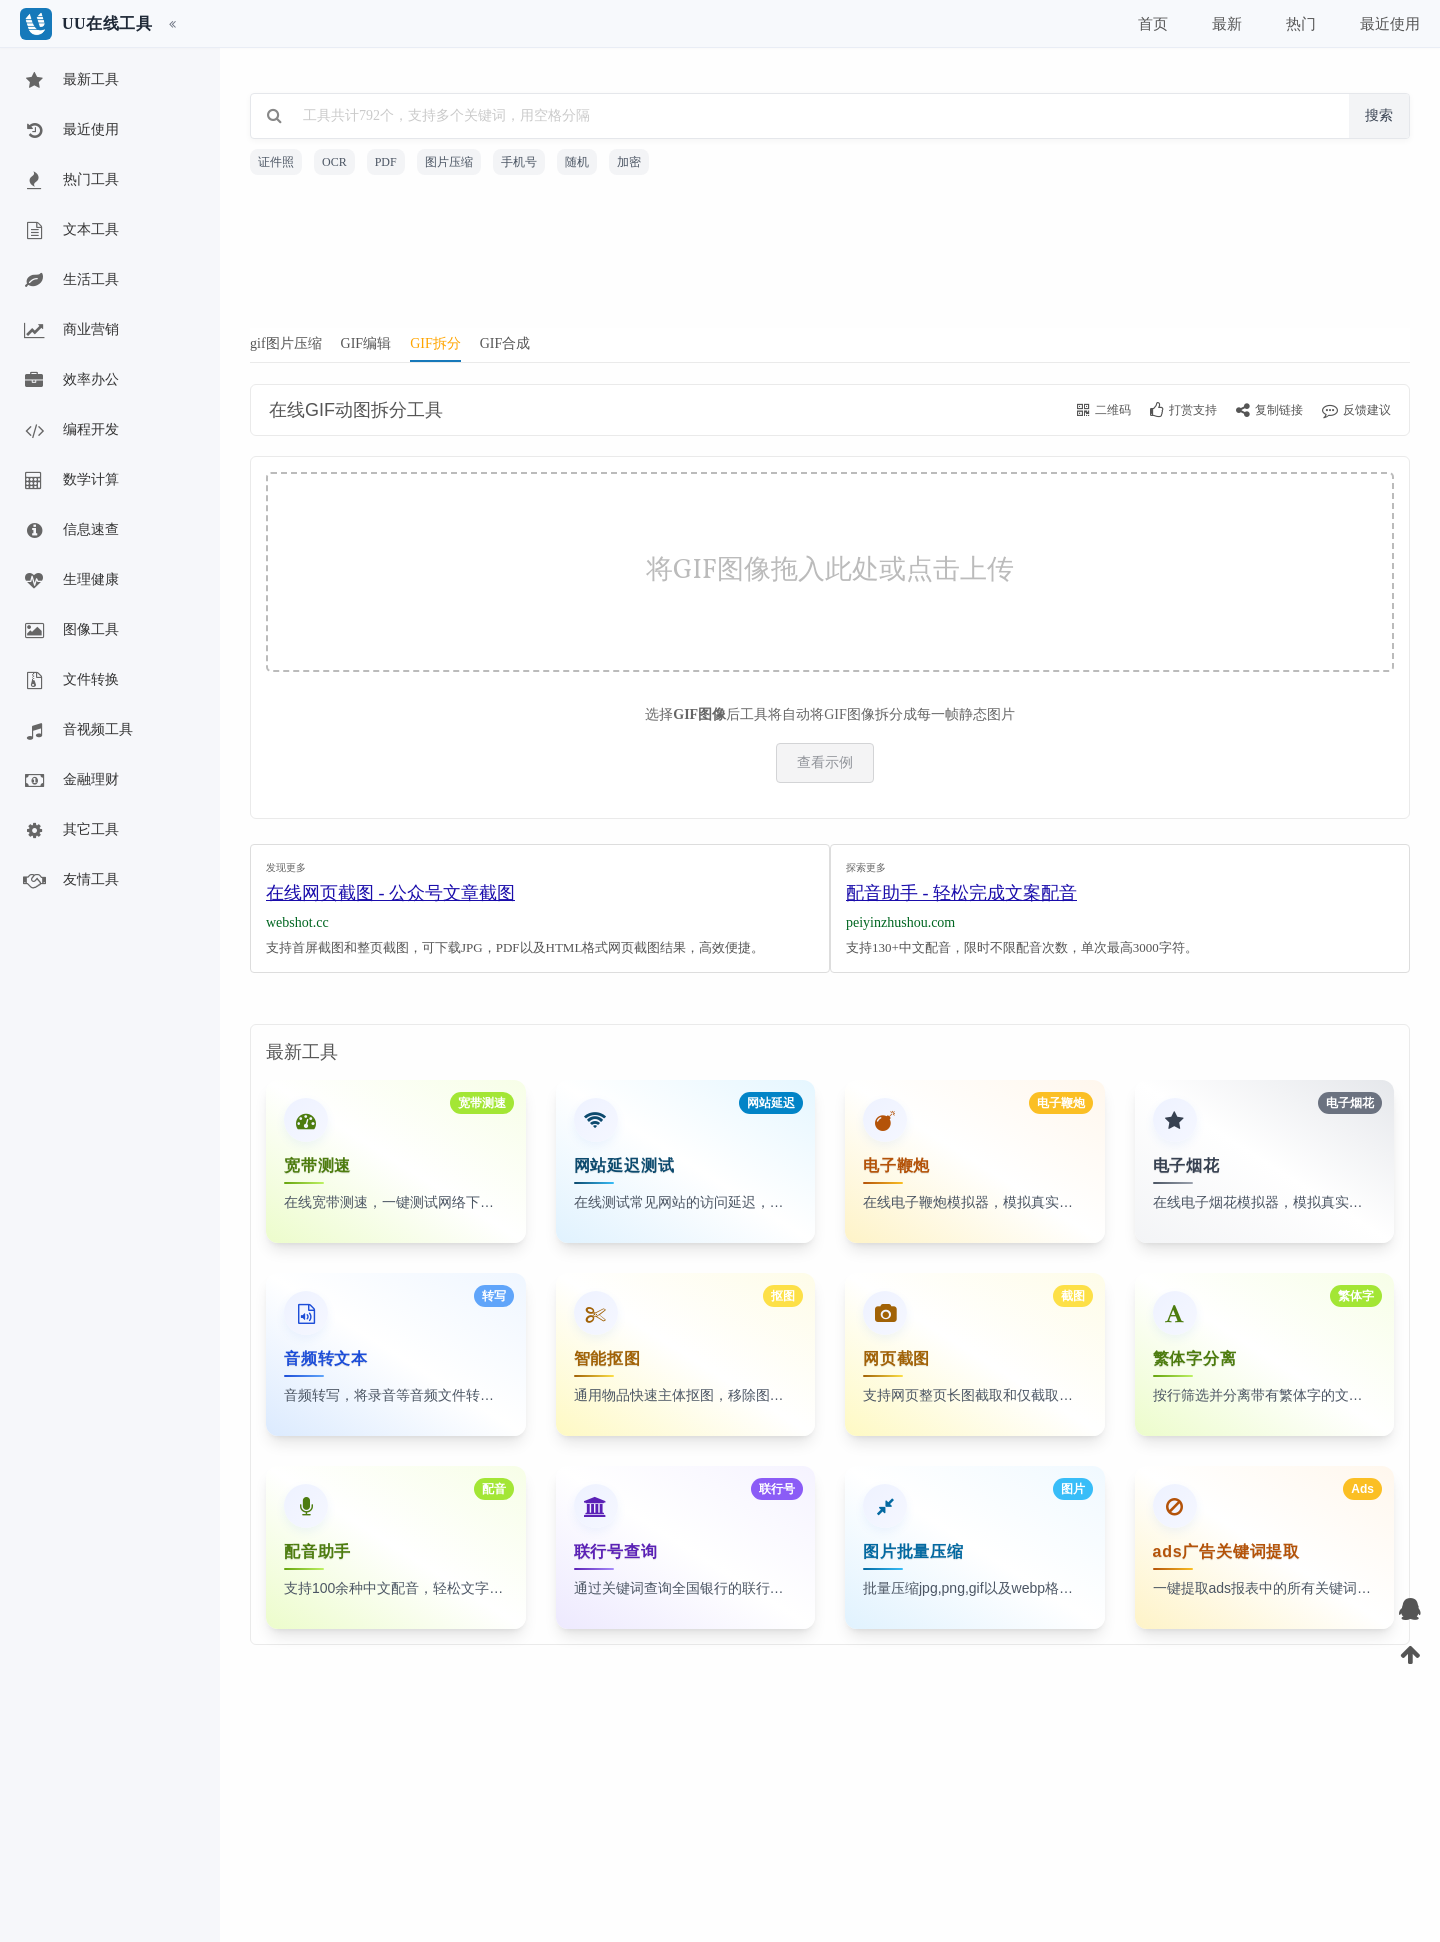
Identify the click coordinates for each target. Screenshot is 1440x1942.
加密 (629, 162)
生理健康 (70, 581)
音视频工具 (77, 731)
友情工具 (70, 881)
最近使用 (70, 131)
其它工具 (70, 831)
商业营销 (70, 331)
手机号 (519, 162)
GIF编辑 (366, 343)
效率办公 (70, 381)
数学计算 (70, 481)
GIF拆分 (435, 343)
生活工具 (70, 281)
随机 (577, 162)
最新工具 (70, 81)
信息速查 (70, 531)
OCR (334, 162)
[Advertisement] (830, 258)
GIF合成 (505, 343)
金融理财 (70, 781)
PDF (386, 162)
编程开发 (70, 431)
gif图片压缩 (286, 343)
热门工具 (70, 181)
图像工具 (70, 631)
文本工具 (70, 231)
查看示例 (825, 762)
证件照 (276, 162)
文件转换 (70, 681)
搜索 (1379, 115)
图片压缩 (449, 162)
